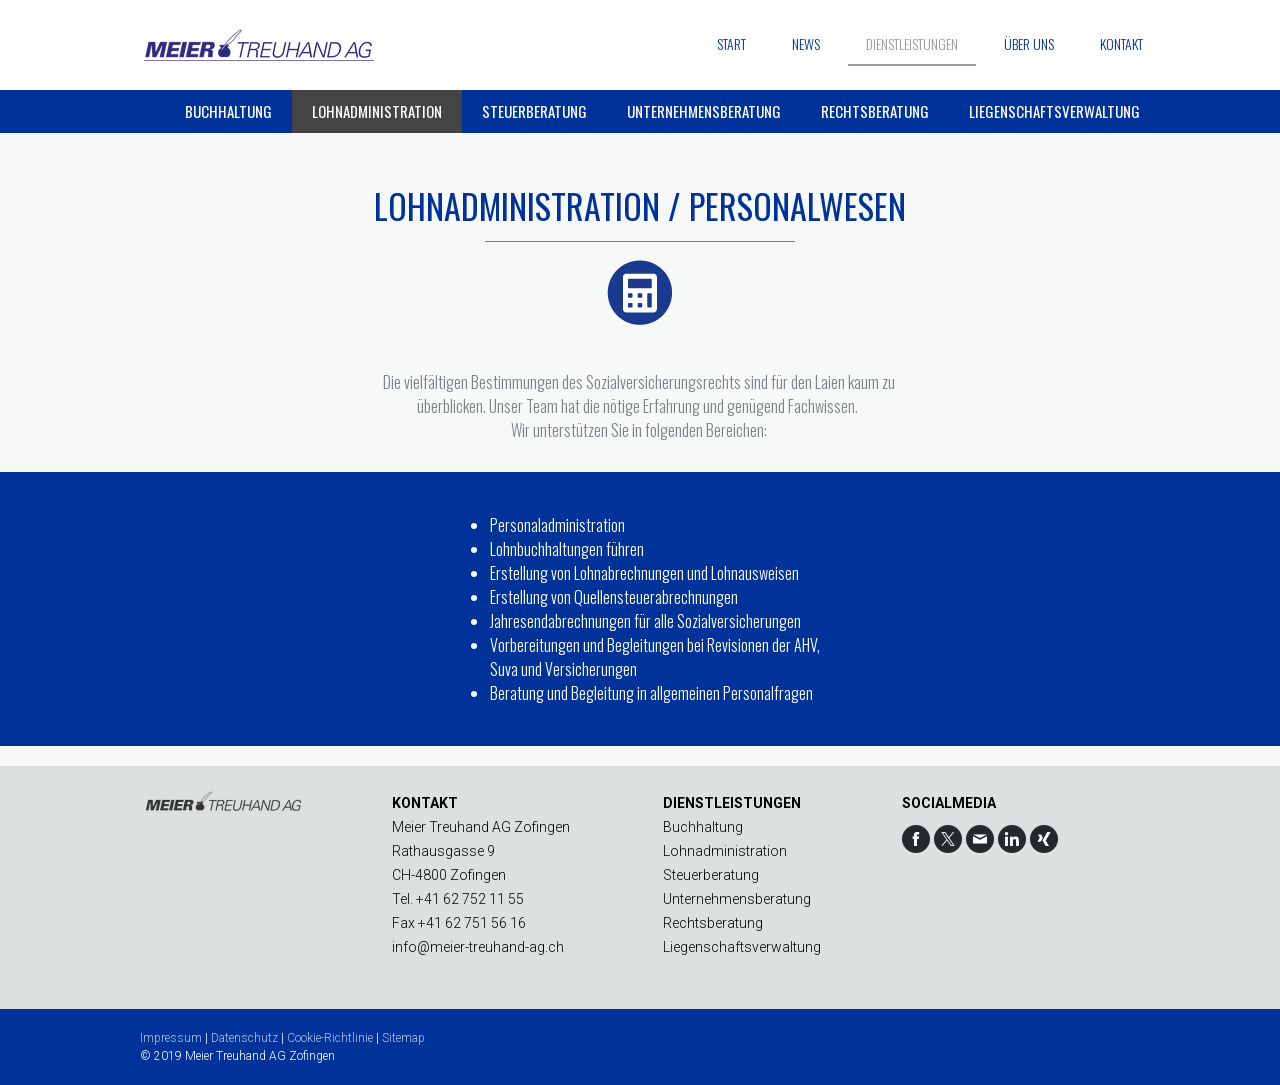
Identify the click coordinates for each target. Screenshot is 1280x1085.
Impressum (171, 1038)
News (806, 43)
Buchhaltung (228, 111)
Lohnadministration (377, 111)
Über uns (1029, 43)
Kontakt (1121, 43)
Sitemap (403, 1038)
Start (731, 43)
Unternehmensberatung (704, 111)
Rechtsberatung (875, 111)
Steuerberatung (534, 111)
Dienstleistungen (912, 43)
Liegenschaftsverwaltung (1054, 111)
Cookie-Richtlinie (330, 1038)
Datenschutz (244, 1038)
